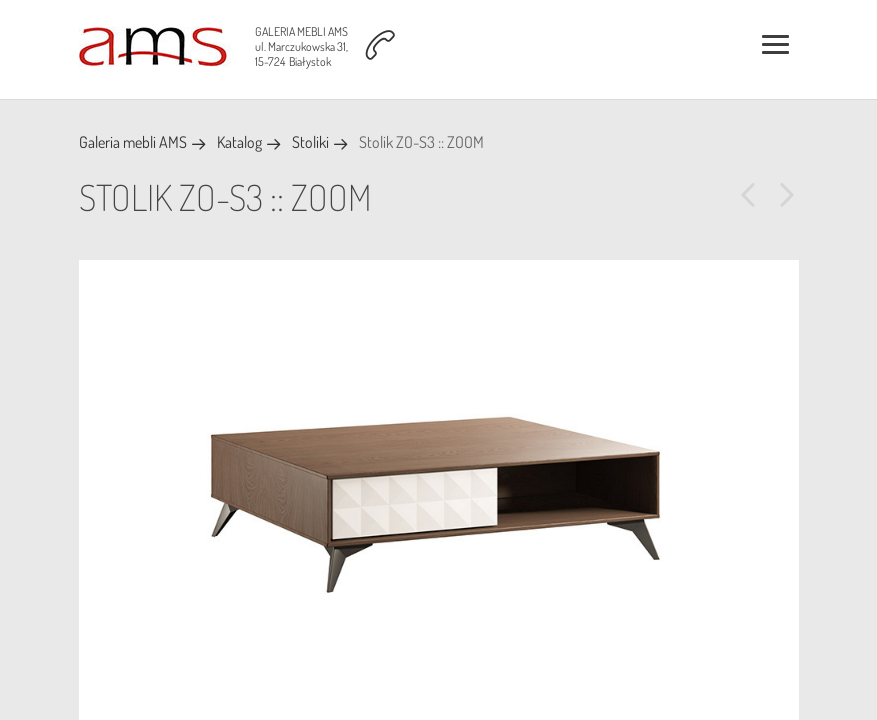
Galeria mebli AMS (133, 142)
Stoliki (310, 142)
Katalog (239, 142)
